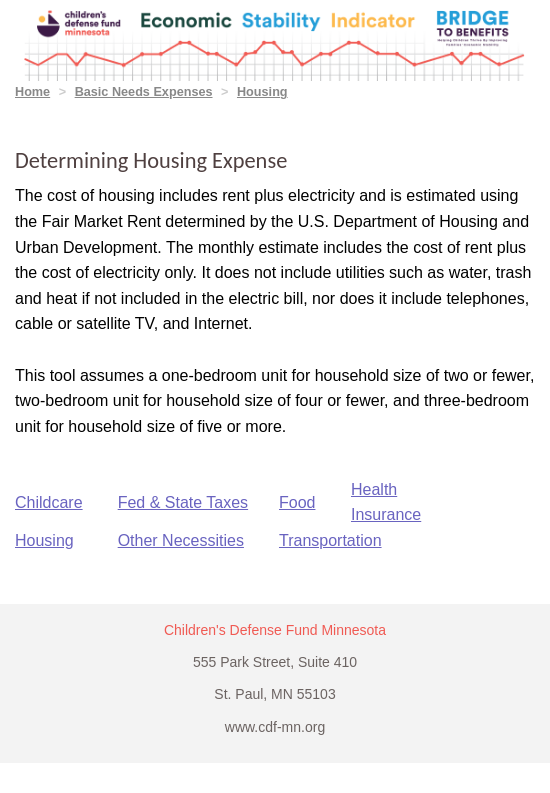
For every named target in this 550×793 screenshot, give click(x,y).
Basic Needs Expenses (144, 92)
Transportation (330, 540)
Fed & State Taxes (183, 502)
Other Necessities (181, 540)
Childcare (49, 502)
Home (32, 92)
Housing (262, 92)
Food (297, 502)
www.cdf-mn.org (275, 727)
